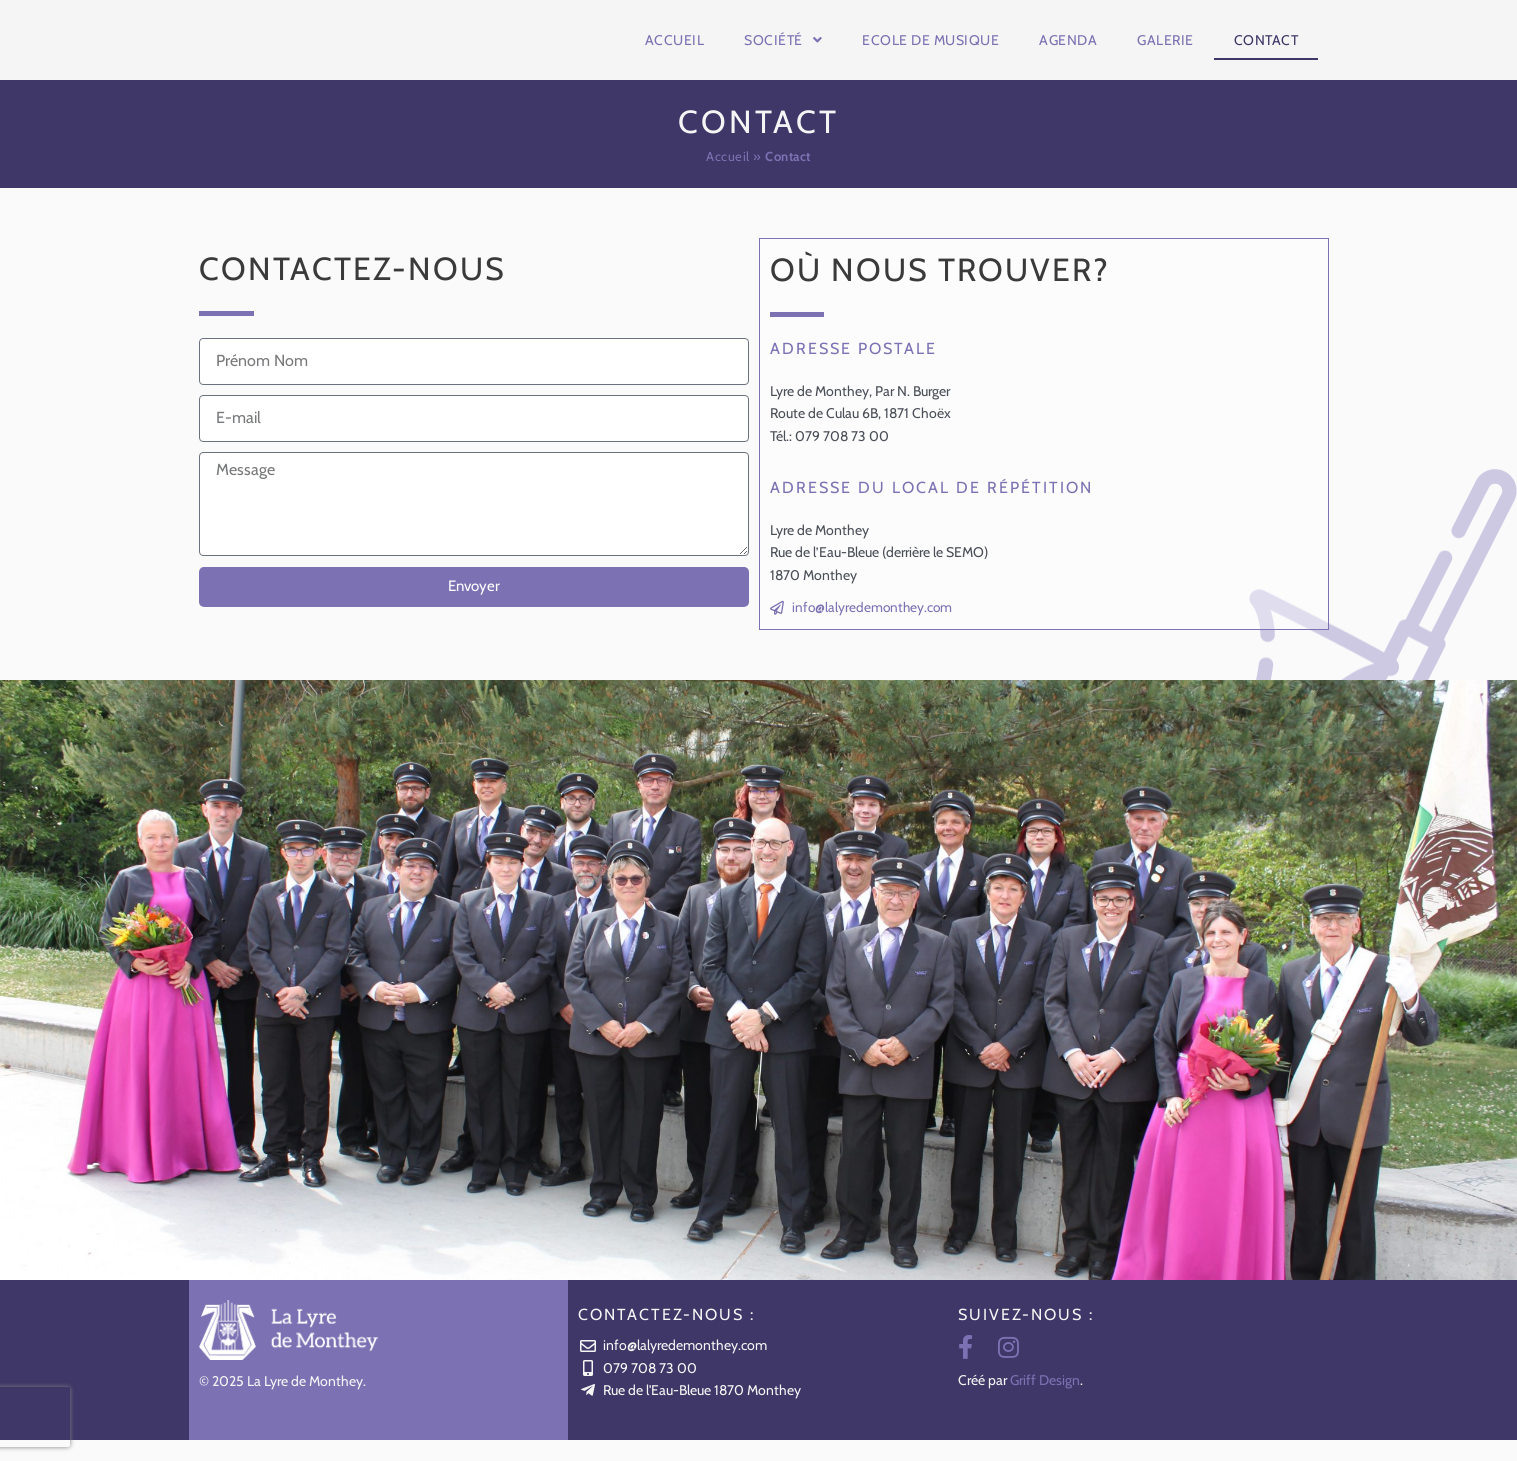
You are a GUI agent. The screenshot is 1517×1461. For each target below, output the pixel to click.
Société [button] (783, 50)
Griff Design (1045, 1401)
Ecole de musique (930, 50)
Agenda (1068, 50)
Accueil (675, 50)
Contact (1266, 50)
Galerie (1165, 50)
